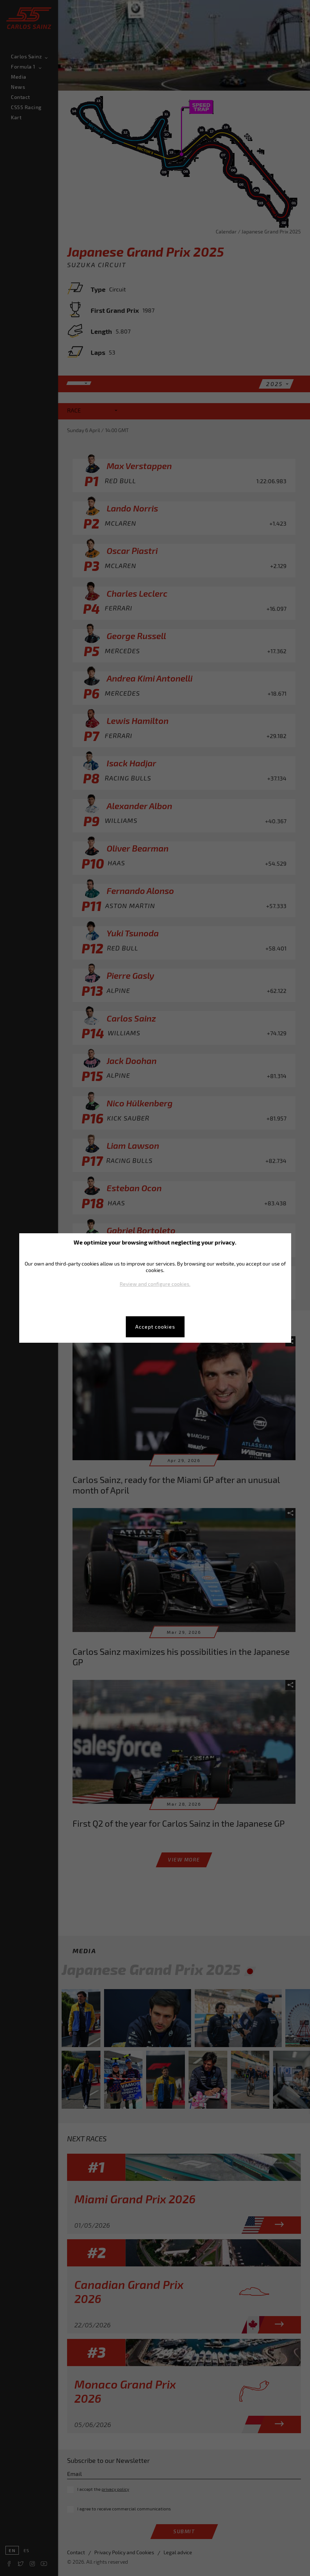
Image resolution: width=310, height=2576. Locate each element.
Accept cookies (155, 1327)
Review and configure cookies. (155, 1284)
